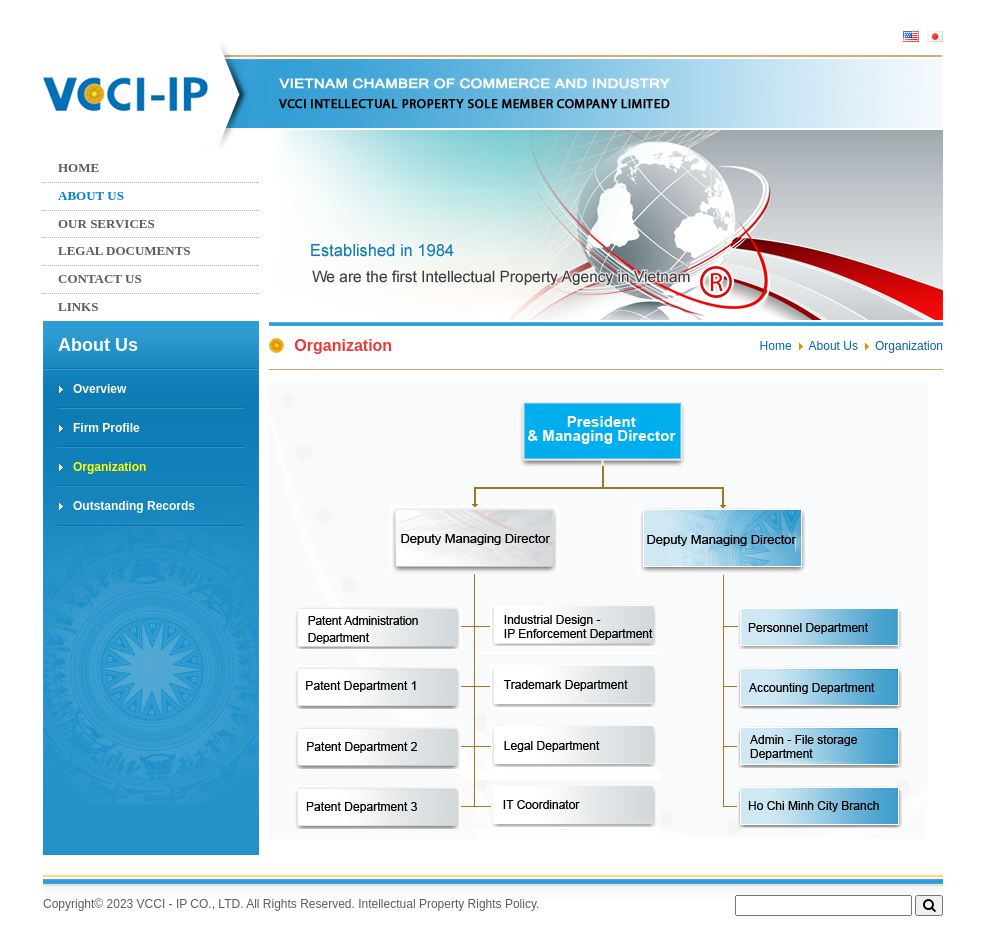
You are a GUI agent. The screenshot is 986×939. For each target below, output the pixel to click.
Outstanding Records (134, 506)
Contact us (100, 278)
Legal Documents (124, 250)
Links (78, 306)
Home (78, 167)
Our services (106, 223)
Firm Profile (106, 428)
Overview (99, 389)
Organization (109, 467)
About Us (91, 195)
